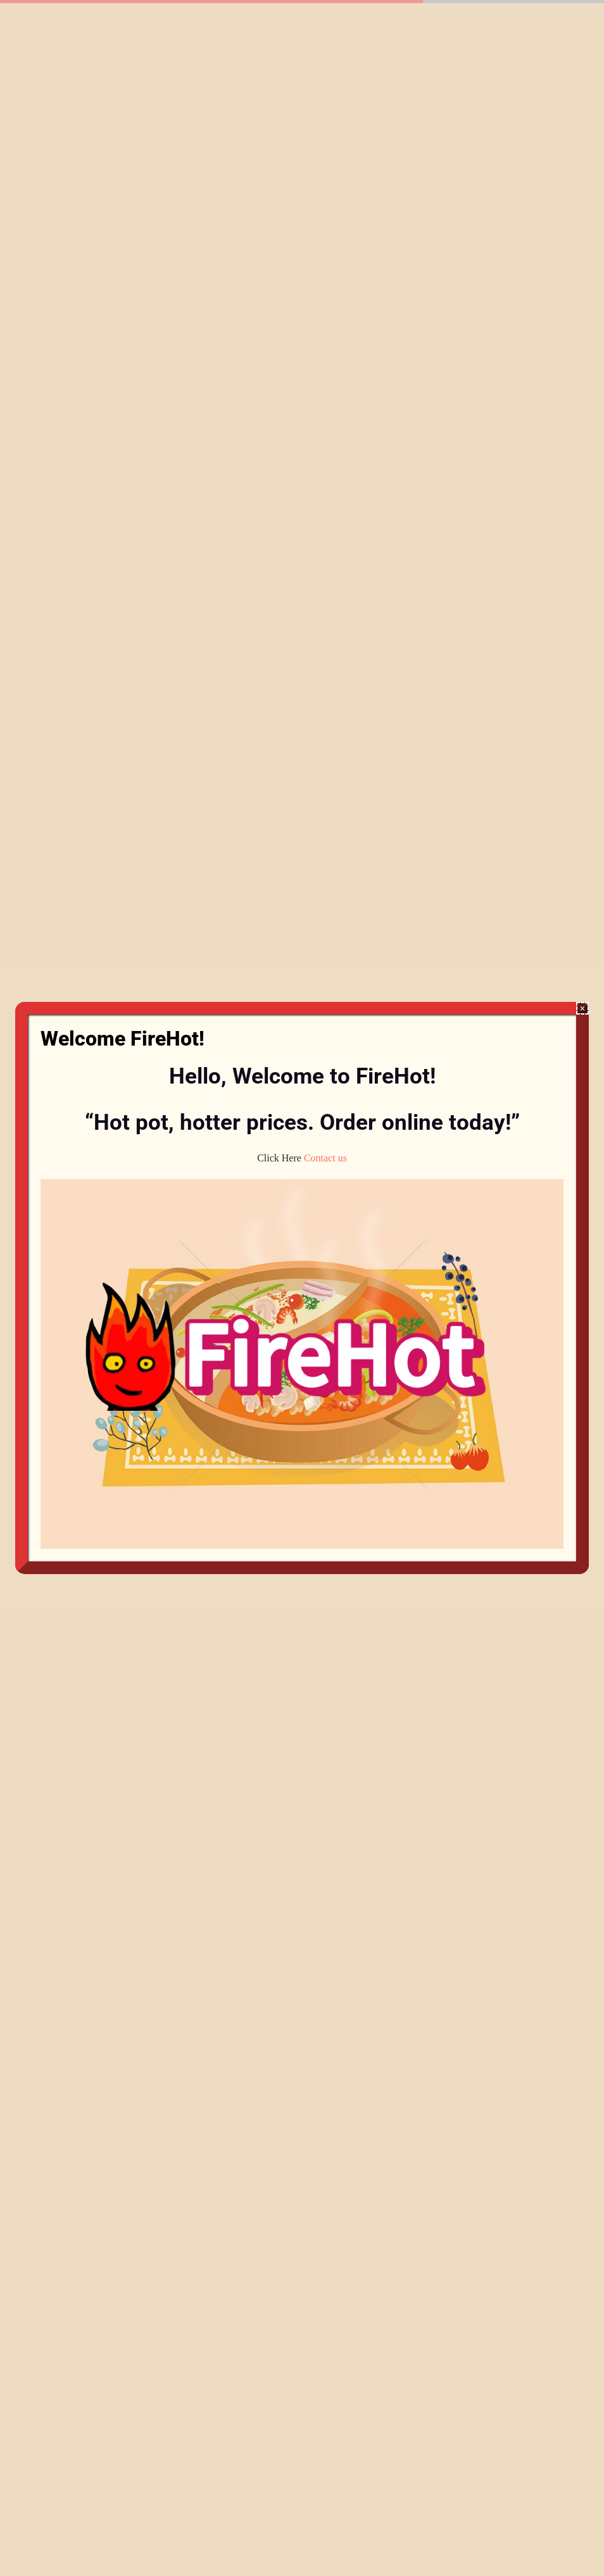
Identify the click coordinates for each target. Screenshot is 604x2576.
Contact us (325, 1158)
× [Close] (583, 1008)
